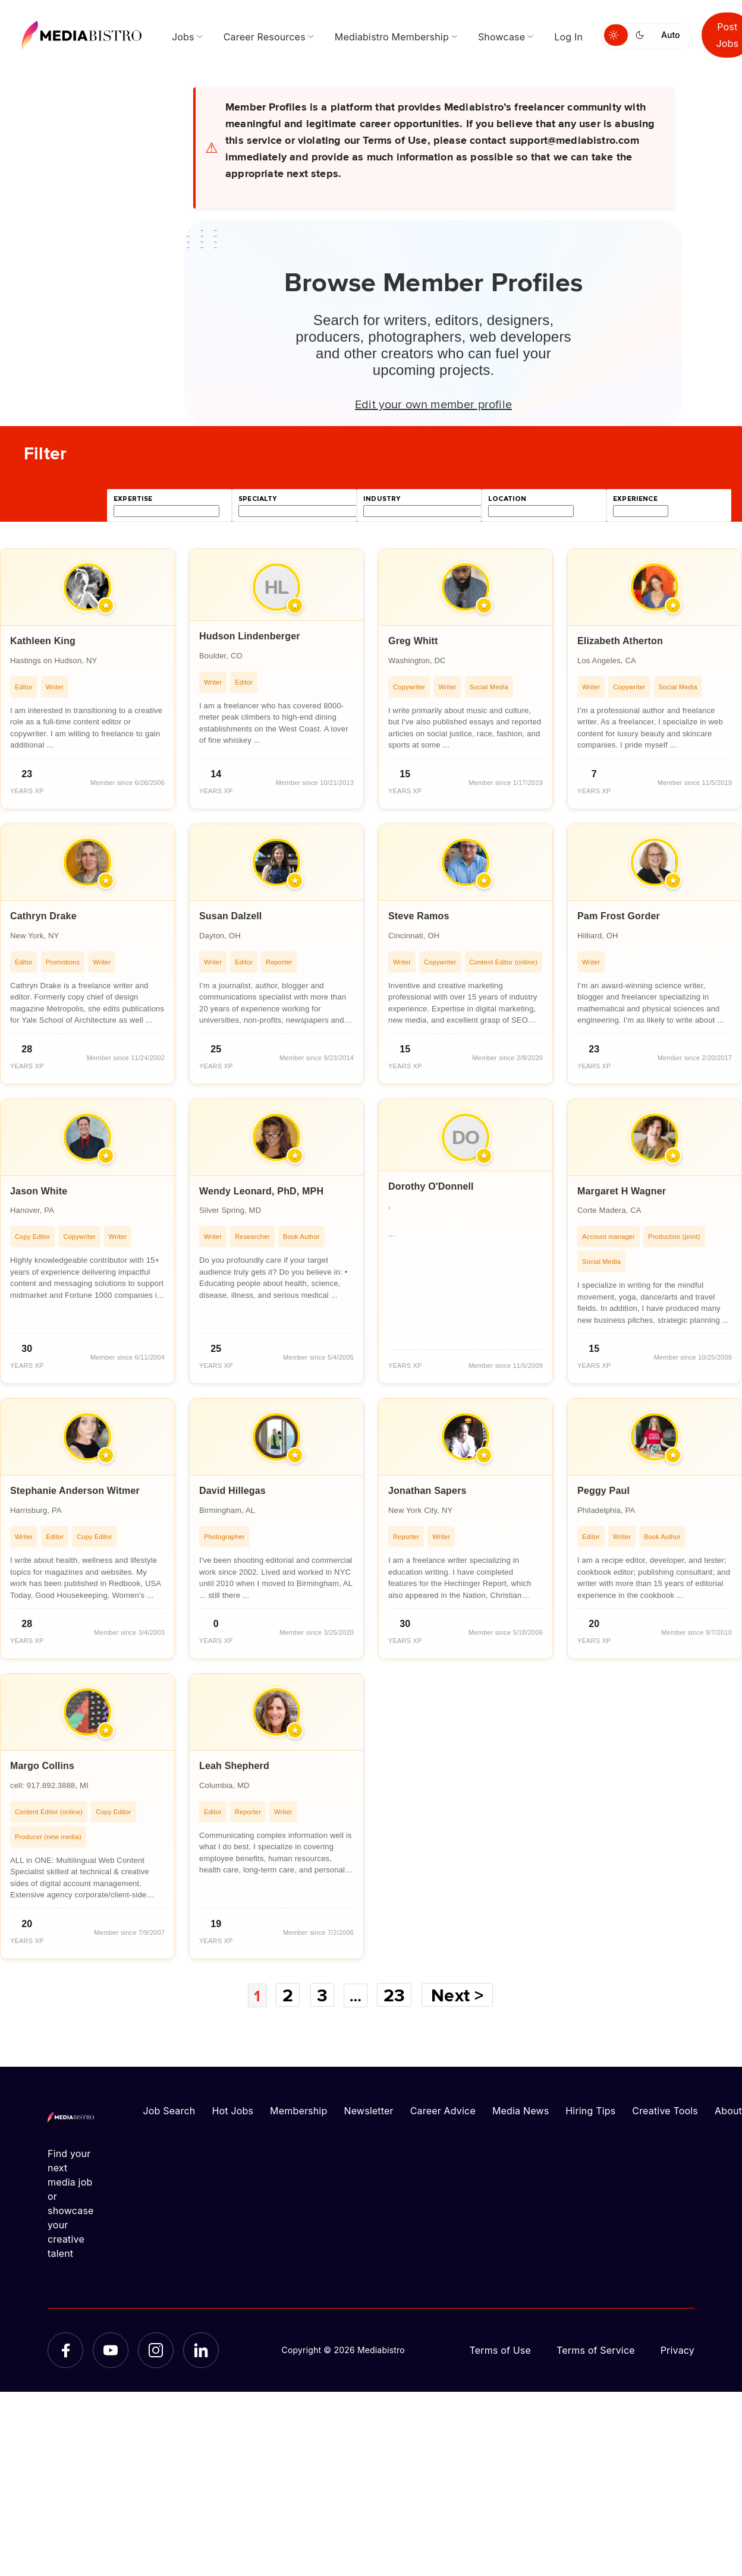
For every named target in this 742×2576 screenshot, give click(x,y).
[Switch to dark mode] (642, 35)
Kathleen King (43, 641)
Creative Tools (665, 2110)
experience (635, 499)
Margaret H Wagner (621, 1191)
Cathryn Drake (43, 916)
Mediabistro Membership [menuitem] (392, 37)
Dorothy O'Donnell (431, 1186)
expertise (133, 499)
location (507, 499)
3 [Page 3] (321, 1995)
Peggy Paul (603, 1491)
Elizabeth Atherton (620, 641)
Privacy (677, 2350)
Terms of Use (500, 2350)
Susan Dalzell (230, 916)
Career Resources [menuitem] (265, 37)
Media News (520, 2110)
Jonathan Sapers (427, 1491)
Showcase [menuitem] (501, 37)
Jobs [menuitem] (183, 37)
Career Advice (443, 2110)
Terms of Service (595, 2350)
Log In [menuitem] (568, 37)
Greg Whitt (413, 641)
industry (381, 499)
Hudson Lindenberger (249, 636)
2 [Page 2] (287, 1995)
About (728, 2110)
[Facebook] (65, 2349)
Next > (461, 1995)
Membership (298, 2110)
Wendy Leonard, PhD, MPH (261, 1191)
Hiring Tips (590, 2110)
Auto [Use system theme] (670, 35)
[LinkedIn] (201, 2349)
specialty (257, 499)
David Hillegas (232, 1491)
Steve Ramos (418, 916)
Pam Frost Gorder (618, 916)
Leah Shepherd (234, 1766)
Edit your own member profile (433, 403)
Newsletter (368, 2110)
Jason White (38, 1191)
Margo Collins (42, 1766)
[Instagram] (156, 2349)
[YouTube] (110, 2349)
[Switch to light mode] (616, 35)
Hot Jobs (232, 2110)
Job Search (169, 2110)
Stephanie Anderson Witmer (75, 1491)
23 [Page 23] (397, 1995)
